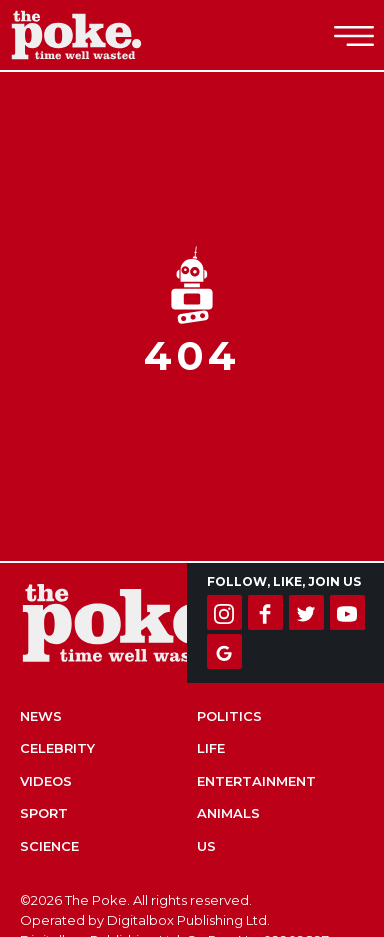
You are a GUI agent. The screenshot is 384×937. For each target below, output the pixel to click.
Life (211, 748)
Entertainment (256, 781)
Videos (46, 781)
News (41, 716)
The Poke (125, 35)
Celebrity (57, 748)
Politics (229, 716)
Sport (44, 813)
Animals (228, 813)
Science (49, 846)
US (206, 846)
